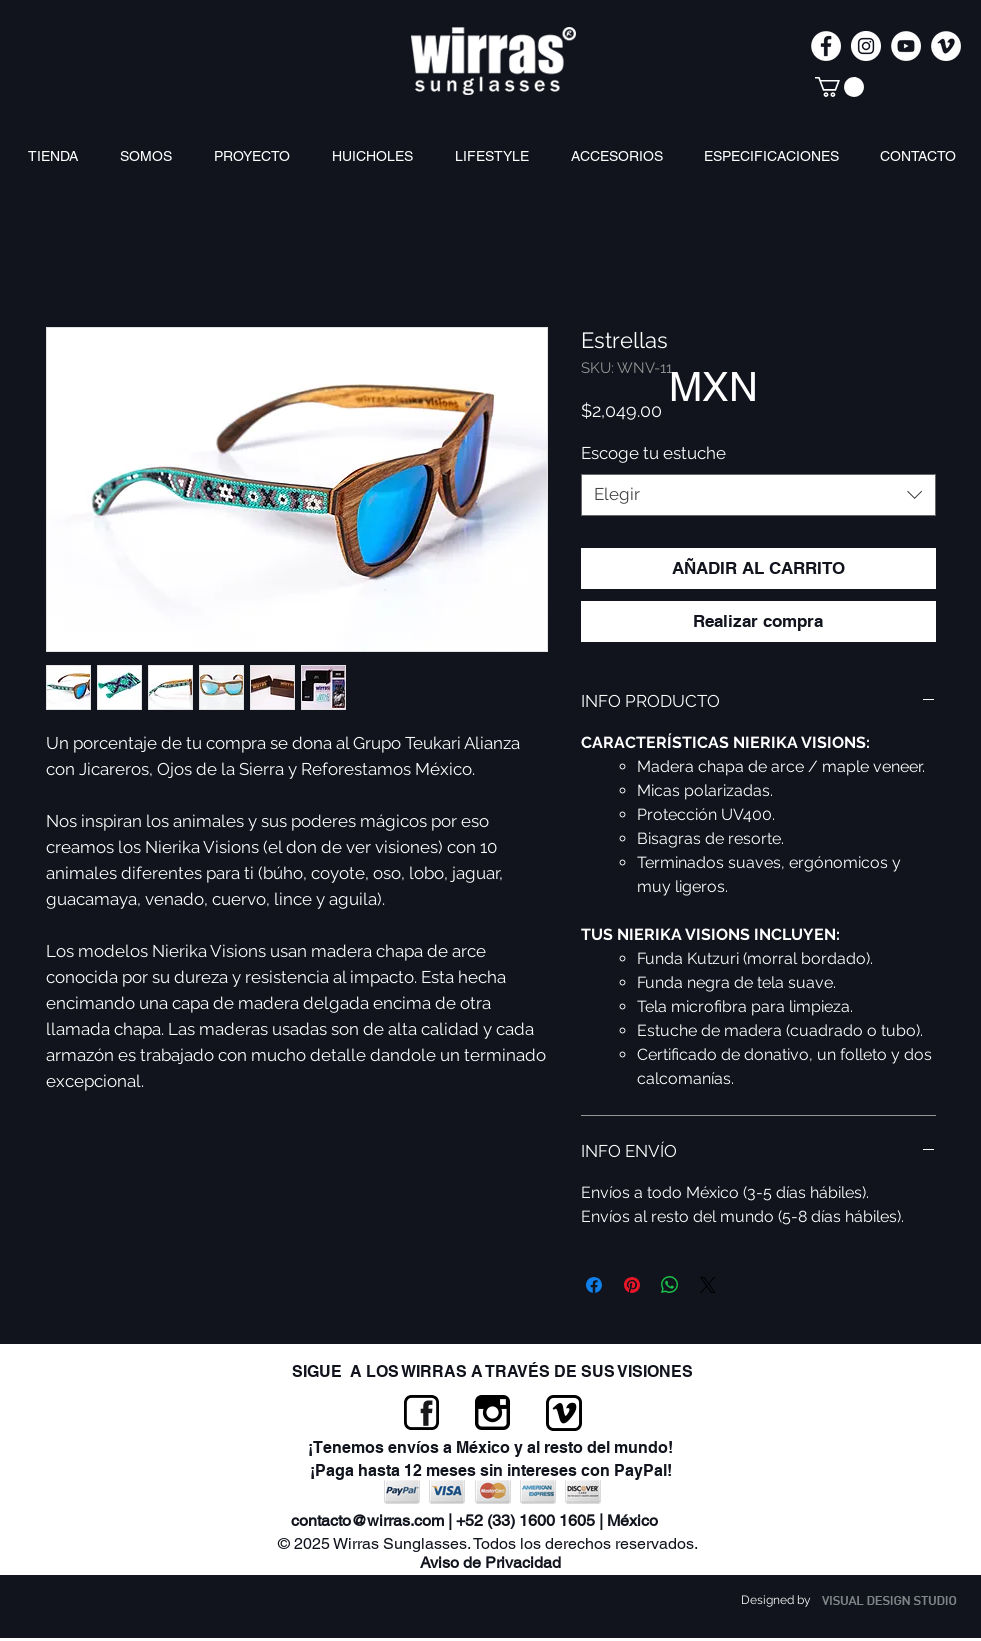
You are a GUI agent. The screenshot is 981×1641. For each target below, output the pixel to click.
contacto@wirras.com (367, 1520)
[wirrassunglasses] (866, 46)
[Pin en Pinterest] (632, 1285)
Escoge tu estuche (653, 453)
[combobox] (758, 495)
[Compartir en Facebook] (594, 1285)
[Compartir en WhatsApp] (670, 1285)
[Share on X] (708, 1285)
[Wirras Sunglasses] (826, 46)
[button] (622, 156)
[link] (839, 87)
